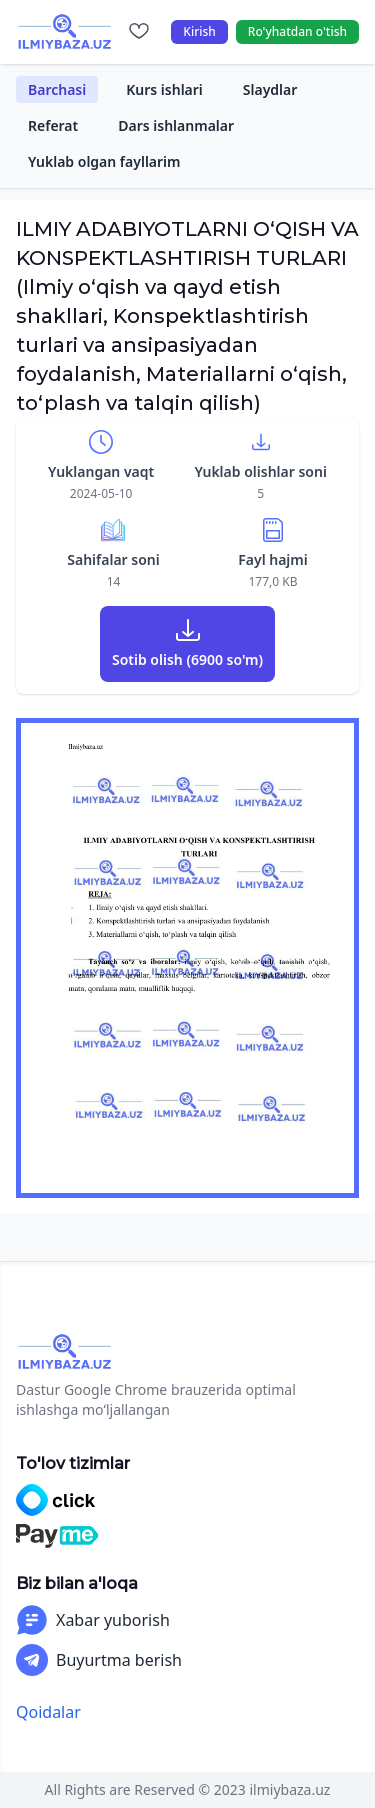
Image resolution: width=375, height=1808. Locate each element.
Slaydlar (270, 89)
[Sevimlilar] (139, 32)
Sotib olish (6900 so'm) (187, 659)
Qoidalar (48, 1712)
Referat (53, 125)
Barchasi (57, 89)
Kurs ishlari (164, 89)
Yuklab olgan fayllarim (104, 161)
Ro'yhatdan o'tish (297, 31)
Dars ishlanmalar (176, 125)
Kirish (199, 31)
